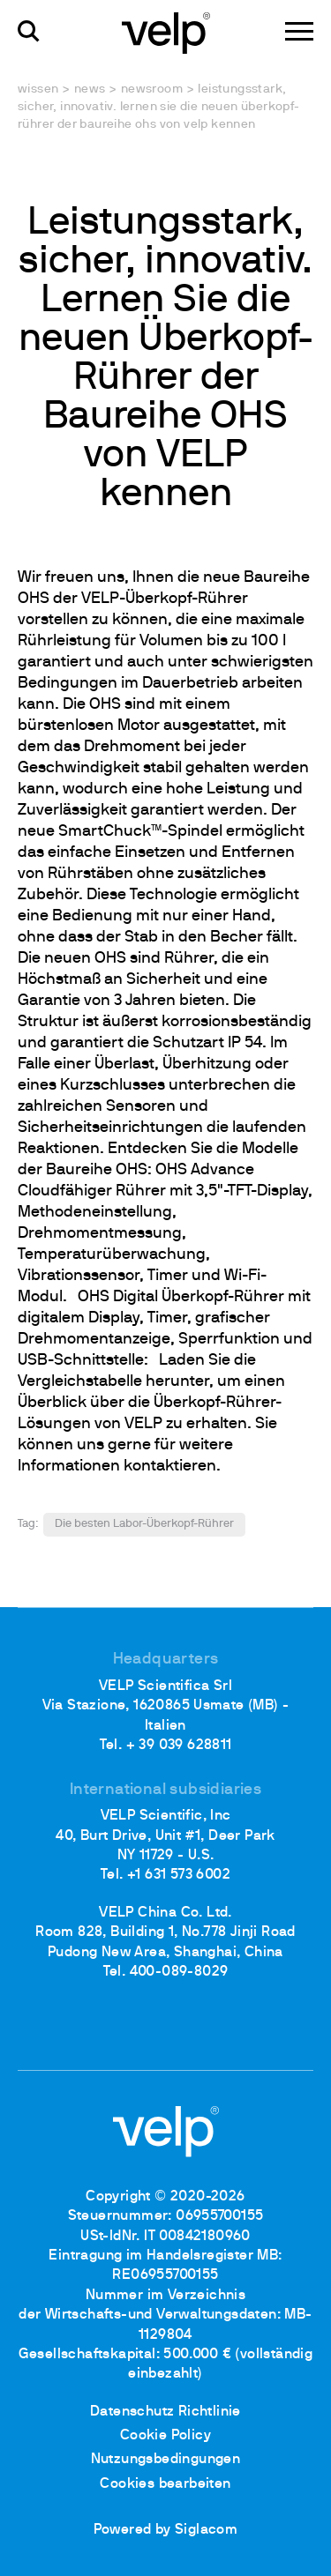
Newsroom (152, 89)
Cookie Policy (165, 2436)
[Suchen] (29, 31)
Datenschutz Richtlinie (165, 2412)
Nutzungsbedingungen (166, 2459)
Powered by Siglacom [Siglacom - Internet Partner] (166, 2530)
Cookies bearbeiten (165, 2484)
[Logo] (166, 31)
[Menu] (299, 31)
